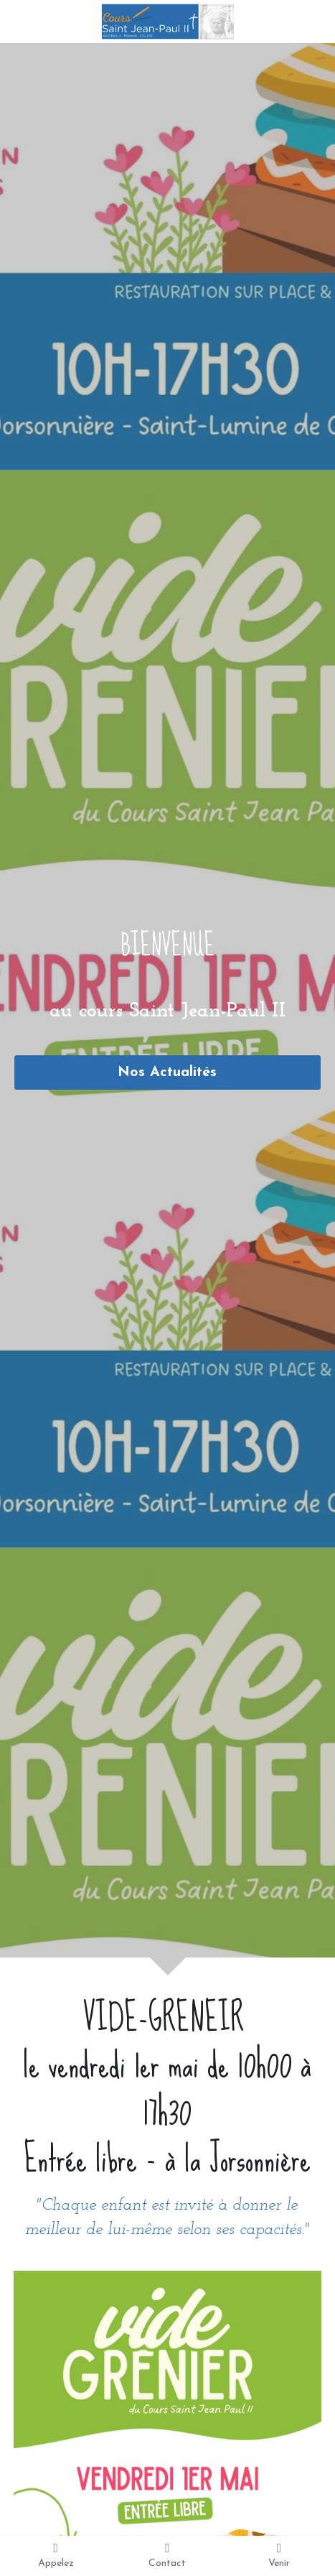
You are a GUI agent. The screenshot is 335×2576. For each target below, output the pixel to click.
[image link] (167, 20)
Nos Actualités (167, 1072)
